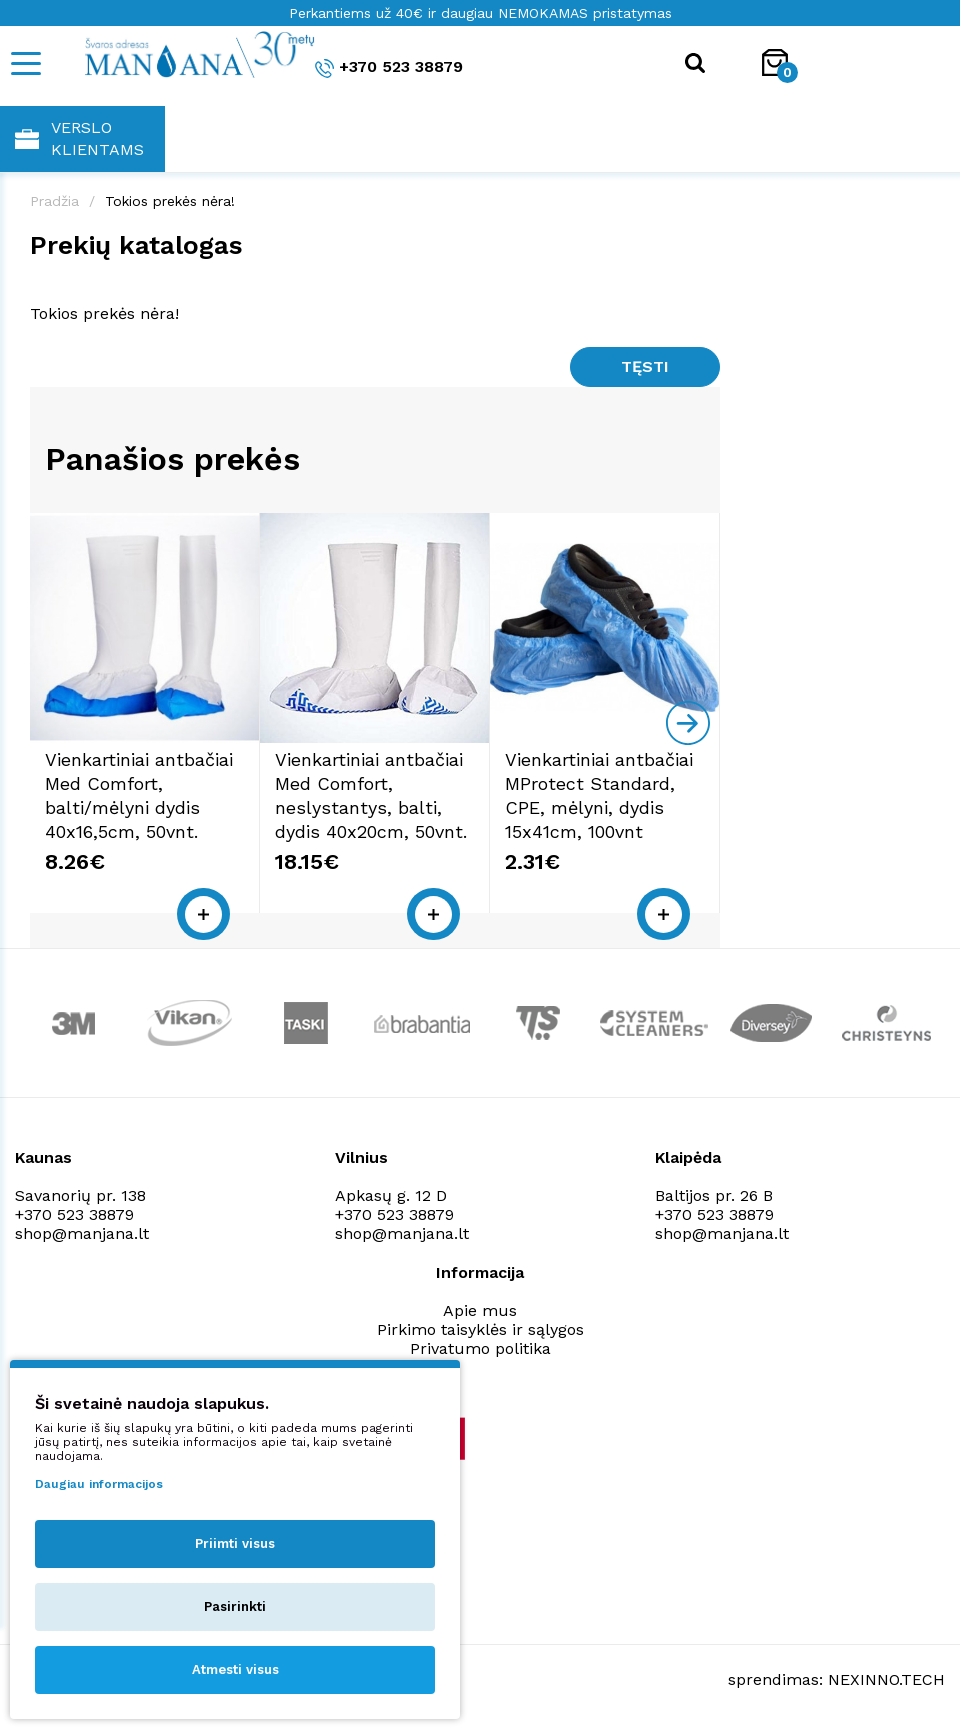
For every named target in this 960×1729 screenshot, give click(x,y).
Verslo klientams (79, 138)
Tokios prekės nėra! (170, 201)
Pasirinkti (235, 1606)
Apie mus (480, 1310)
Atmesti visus (235, 1669)
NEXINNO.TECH (886, 1679)
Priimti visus (235, 1543)
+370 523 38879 (389, 67)
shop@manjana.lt (82, 1233)
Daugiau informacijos (99, 1484)
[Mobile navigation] (25, 63)
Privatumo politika (480, 1348)
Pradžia (54, 201)
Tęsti (645, 366)
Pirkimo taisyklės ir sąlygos (480, 1329)
